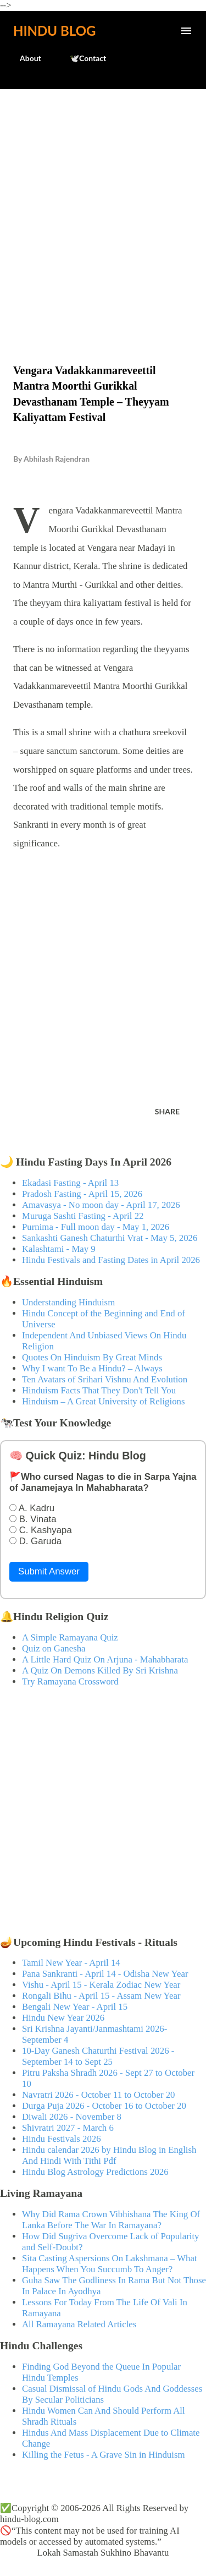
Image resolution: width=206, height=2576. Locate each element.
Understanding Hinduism (68, 1302)
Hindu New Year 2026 (63, 2017)
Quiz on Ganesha (54, 1648)
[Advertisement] (103, 203)
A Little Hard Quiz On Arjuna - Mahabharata (105, 1659)
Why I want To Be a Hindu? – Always (92, 1368)
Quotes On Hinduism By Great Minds (92, 1357)
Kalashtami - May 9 (59, 1249)
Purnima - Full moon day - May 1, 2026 (95, 1227)
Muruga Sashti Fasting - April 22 (82, 1216)
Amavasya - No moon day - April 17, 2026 (101, 1205)
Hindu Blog (54, 31)
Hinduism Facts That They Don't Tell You (99, 1390)
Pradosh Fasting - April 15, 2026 (82, 1194)
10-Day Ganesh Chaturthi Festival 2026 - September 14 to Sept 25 (98, 2056)
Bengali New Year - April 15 (74, 2006)
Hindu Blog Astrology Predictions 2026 (95, 2172)
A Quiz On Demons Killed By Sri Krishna (100, 1670)
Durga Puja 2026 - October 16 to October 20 (104, 2106)
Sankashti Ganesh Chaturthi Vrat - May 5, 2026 (109, 1238)
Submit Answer (49, 1571)
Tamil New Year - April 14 (71, 1962)
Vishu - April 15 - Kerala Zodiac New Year (101, 1984)
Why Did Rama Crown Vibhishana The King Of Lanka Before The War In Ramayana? (111, 2219)
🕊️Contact (81, 58)
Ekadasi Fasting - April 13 (70, 1183)
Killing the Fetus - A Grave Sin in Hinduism (103, 2454)
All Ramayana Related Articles (79, 2324)
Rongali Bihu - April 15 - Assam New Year (101, 1995)
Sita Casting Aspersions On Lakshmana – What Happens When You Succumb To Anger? (109, 2263)
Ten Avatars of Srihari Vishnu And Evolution (104, 1379)
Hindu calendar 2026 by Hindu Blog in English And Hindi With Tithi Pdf (109, 2155)
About (24, 58)
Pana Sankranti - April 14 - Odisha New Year (105, 1973)
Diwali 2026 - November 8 (71, 2117)
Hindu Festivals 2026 (61, 2139)
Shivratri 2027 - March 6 (68, 2128)
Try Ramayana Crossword (70, 1681)
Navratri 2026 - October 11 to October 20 (98, 2095)
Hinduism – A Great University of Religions (103, 1401)
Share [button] (167, 1111)
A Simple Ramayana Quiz (70, 1637)
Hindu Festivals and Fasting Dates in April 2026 (111, 1260)
